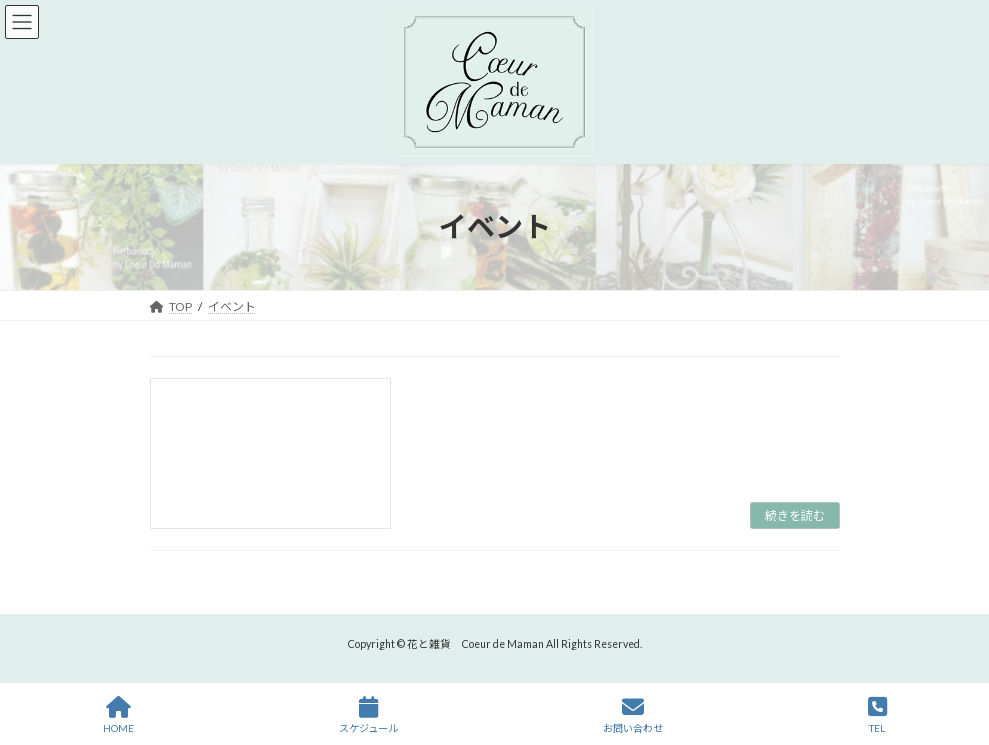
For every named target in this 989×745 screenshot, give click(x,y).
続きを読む (795, 515)
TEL (877, 715)
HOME (118, 715)
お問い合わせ (633, 715)
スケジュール (368, 715)
